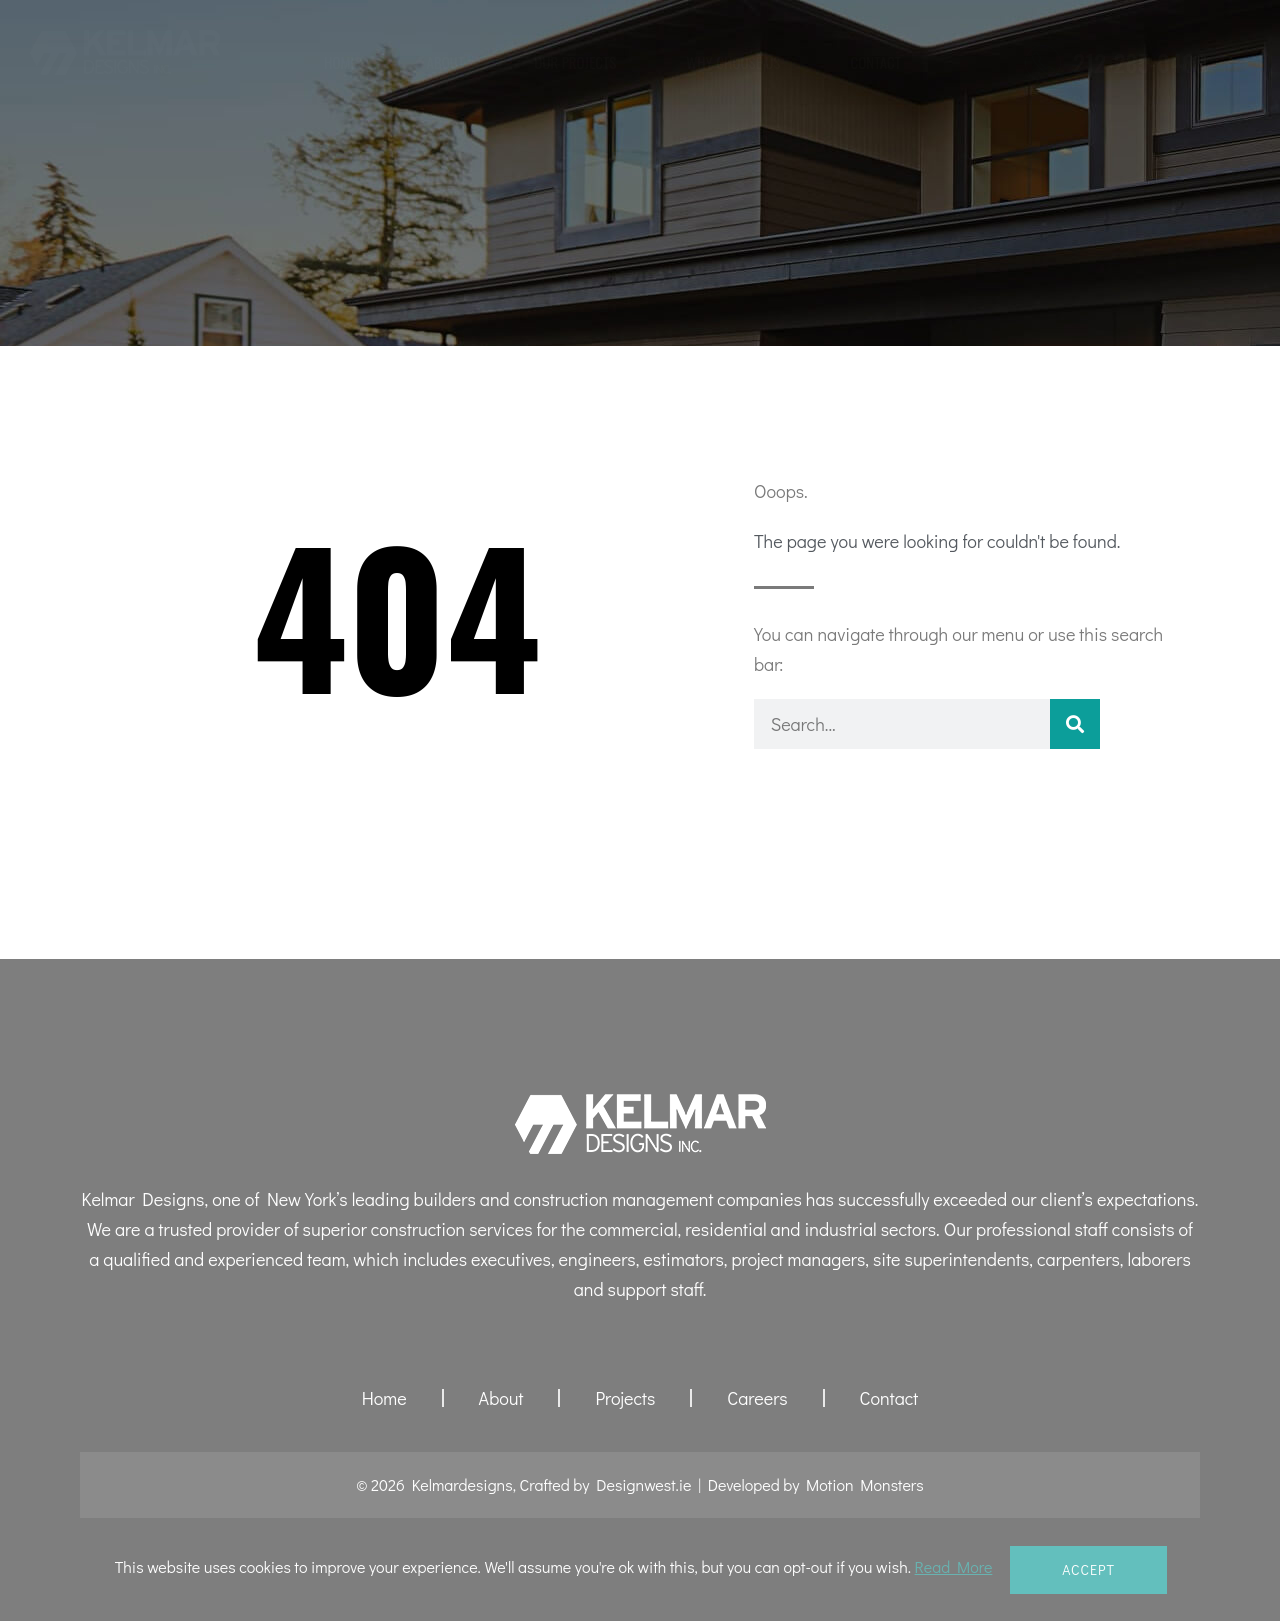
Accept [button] (1088, 1569)
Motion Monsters (865, 1484)
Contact (875, 62)
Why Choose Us (733, 62)
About (446, 62)
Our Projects (575, 62)
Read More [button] (954, 1566)
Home (340, 62)
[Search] (1075, 724)
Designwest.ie (643, 1484)
